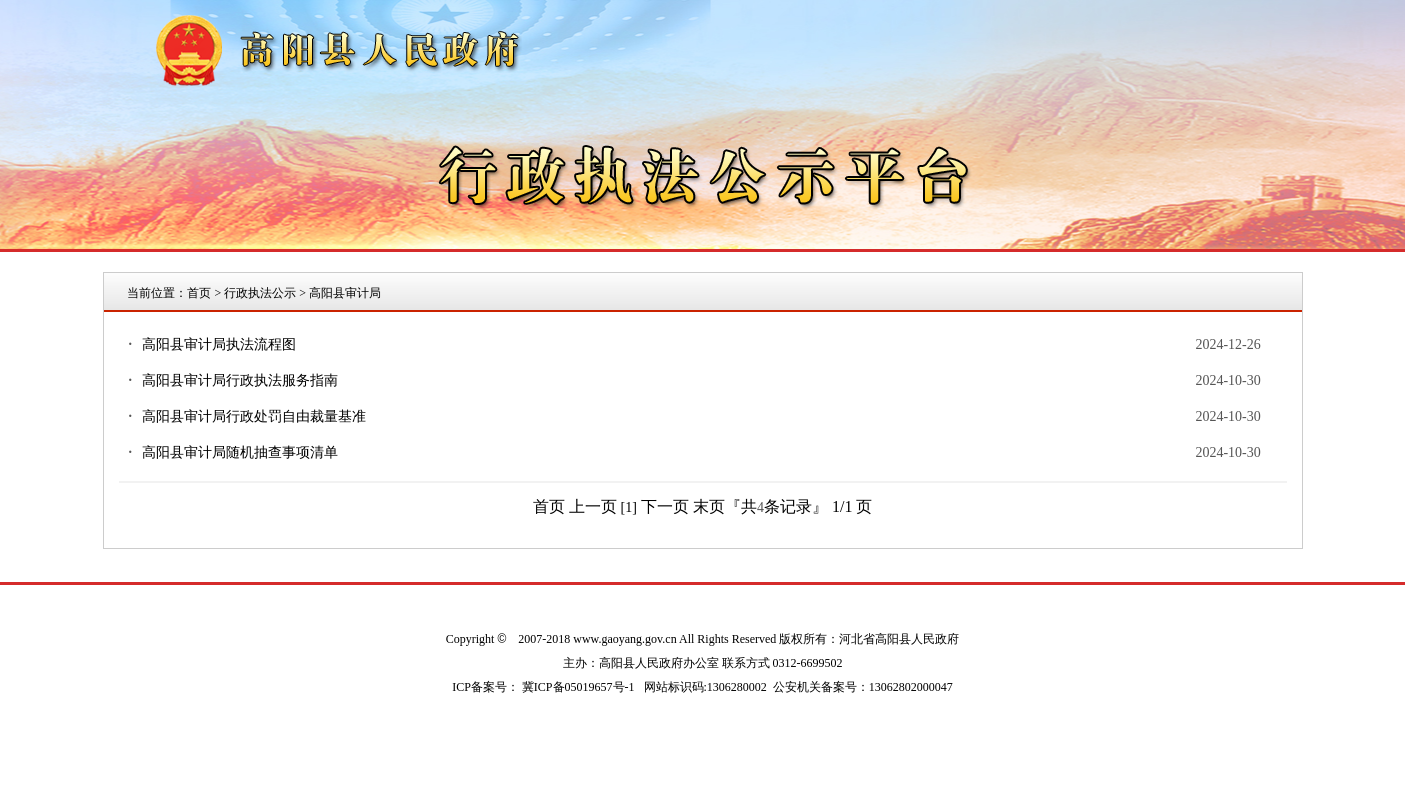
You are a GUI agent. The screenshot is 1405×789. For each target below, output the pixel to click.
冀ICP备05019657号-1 (578, 687)
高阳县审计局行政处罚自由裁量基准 (254, 416)
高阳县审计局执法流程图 (219, 344)
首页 (199, 293)
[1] (629, 507)
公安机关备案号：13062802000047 (863, 687)
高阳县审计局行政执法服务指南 (240, 380)
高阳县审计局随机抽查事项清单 (240, 452)
